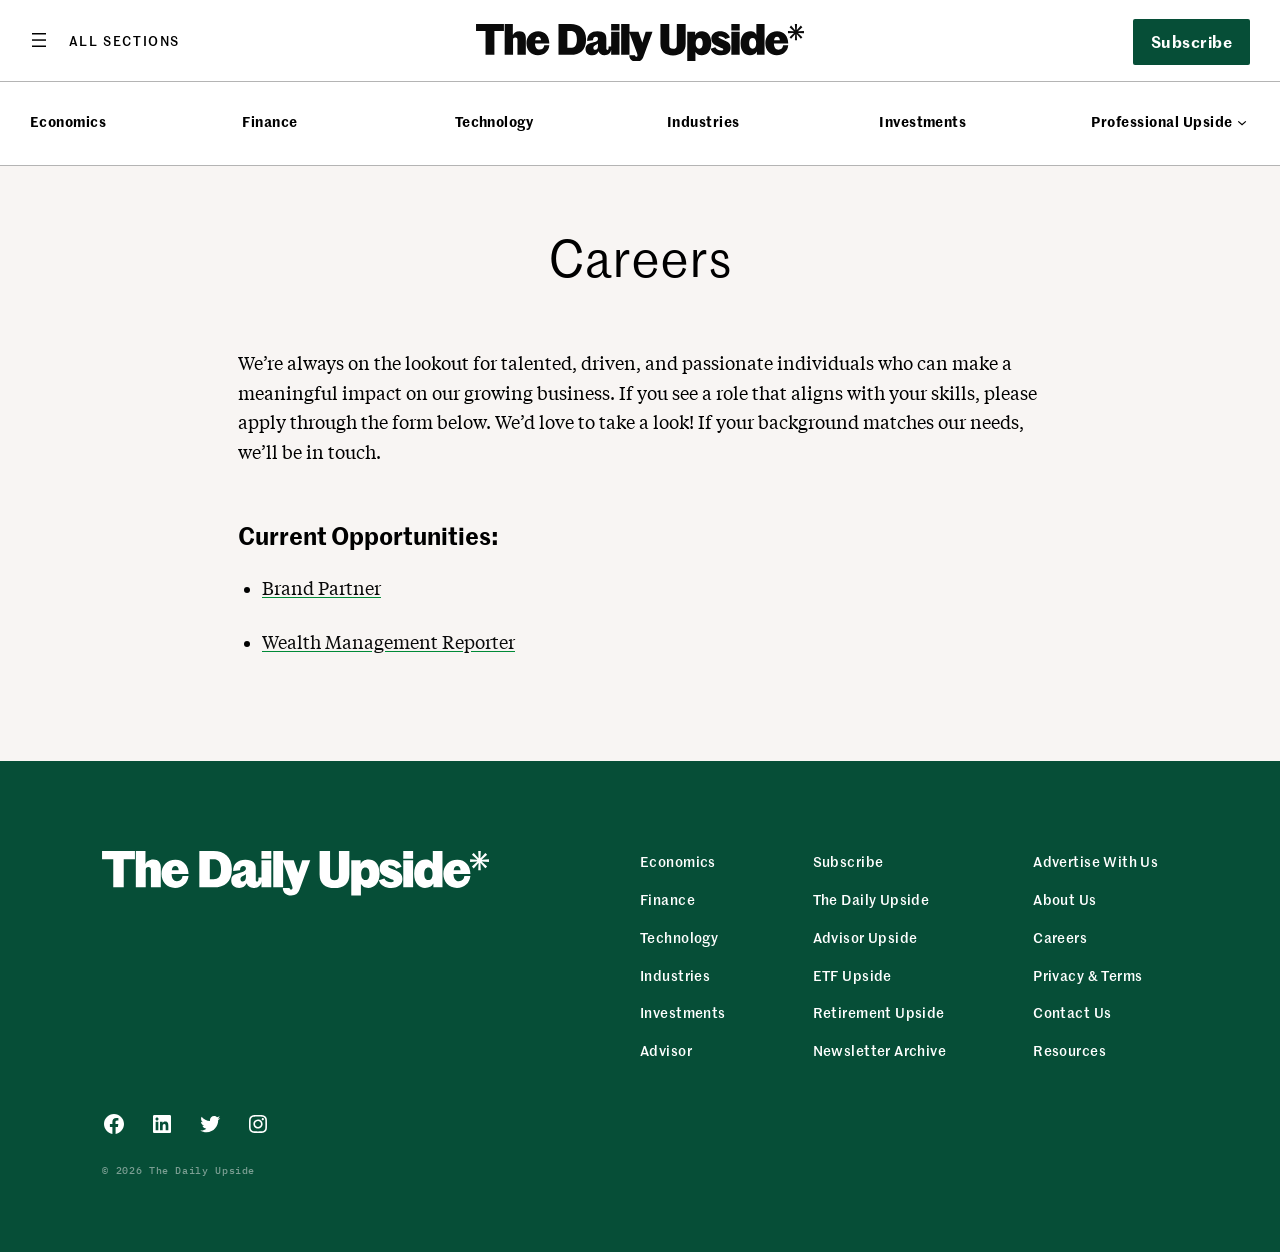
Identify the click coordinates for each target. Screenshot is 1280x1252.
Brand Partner (321, 588)
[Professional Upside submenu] (1242, 122)
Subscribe (1191, 41)
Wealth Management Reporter (388, 642)
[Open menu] (105, 40)
